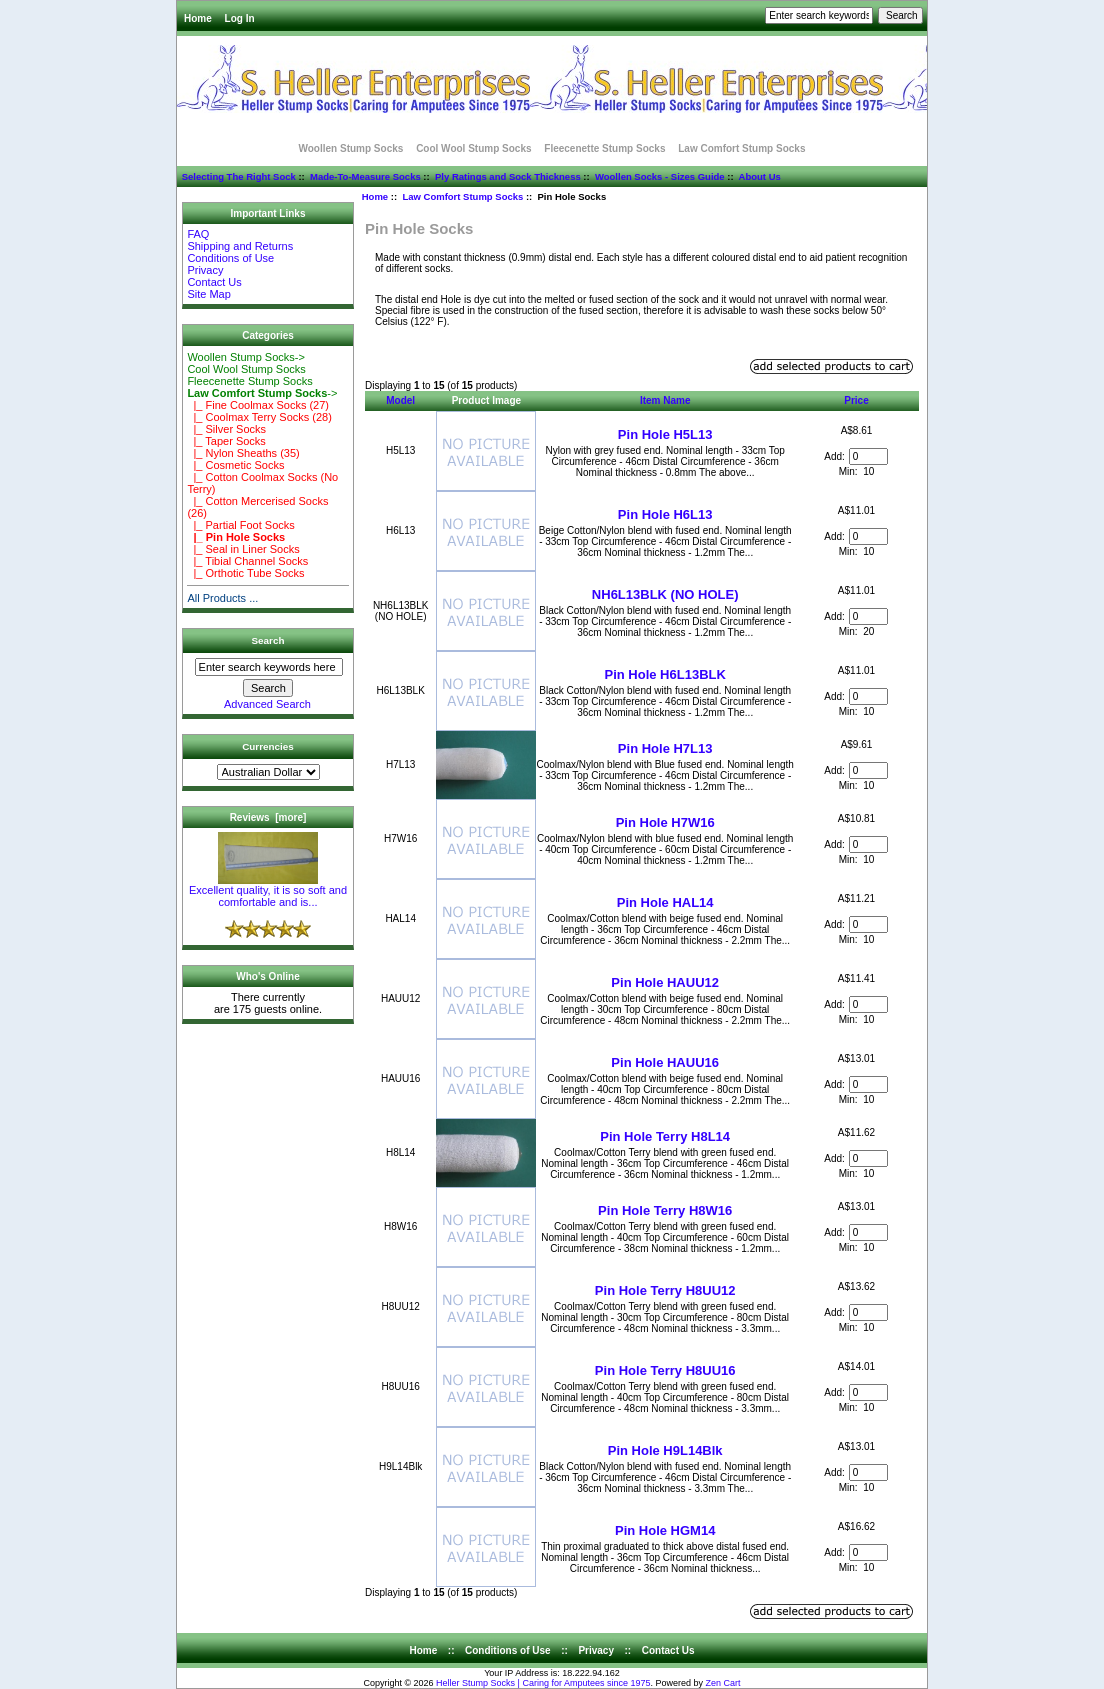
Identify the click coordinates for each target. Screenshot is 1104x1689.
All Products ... (222, 598)
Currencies (268, 746)
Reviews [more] (268, 817)
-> (262, 393)
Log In (240, 18)
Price (856, 400)
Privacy (205, 270)
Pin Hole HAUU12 (665, 982)
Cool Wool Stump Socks (473, 148)
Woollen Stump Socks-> (246, 357)
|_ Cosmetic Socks (235, 465)
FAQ (198, 234)
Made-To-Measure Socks (365, 176)
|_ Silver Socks (226, 429)
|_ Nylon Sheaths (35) (243, 453)
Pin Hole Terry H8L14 (665, 1136)
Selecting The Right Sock (239, 176)
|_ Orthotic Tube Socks (245, 573)
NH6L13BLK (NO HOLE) (665, 594)
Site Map (208, 294)
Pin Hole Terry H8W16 (665, 1210)
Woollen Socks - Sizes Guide (660, 176)
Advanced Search (267, 704)
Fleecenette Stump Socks (604, 148)
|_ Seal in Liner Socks (243, 549)
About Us (760, 176)
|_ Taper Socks (226, 441)
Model (400, 400)
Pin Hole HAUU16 (665, 1062)
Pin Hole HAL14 (665, 902)
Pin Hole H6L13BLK (665, 674)
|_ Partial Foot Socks (240, 525)
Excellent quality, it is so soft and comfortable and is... (268, 891)
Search (268, 640)
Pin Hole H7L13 (665, 748)
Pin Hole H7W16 (665, 822)
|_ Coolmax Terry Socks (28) (259, 417)
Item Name (665, 400)
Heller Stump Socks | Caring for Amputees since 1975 (543, 1683)
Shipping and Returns (240, 246)
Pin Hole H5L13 (665, 434)
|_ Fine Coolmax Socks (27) (258, 405)
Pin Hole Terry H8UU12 (665, 1290)
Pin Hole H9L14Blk (665, 1450)
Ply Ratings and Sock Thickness (508, 176)
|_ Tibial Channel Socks (247, 561)
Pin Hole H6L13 (665, 514)
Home (198, 18)
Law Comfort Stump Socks (462, 196)
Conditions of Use (230, 258)
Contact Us (214, 282)
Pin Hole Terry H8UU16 (665, 1370)
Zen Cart (723, 1683)
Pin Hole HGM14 (665, 1530)
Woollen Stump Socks (351, 148)
